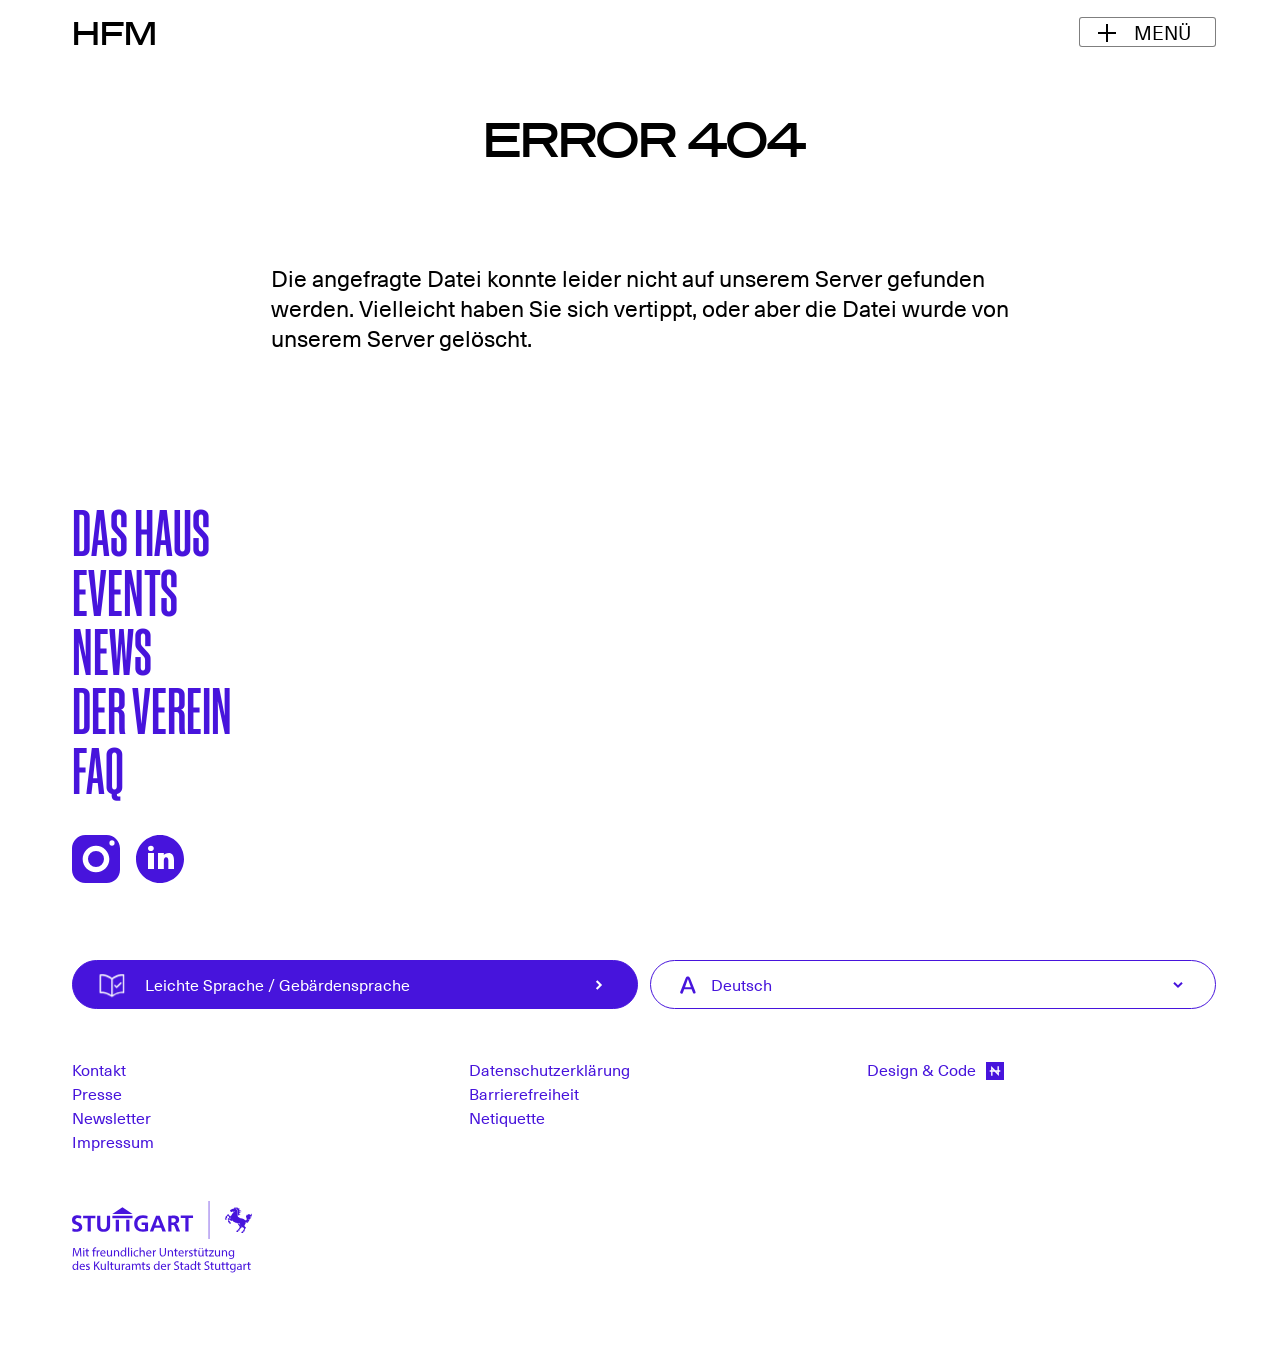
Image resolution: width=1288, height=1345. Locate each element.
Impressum (113, 1141)
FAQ (98, 768)
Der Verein (152, 708)
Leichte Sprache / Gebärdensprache (388, 984)
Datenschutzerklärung (549, 1069)
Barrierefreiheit (524, 1093)
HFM (114, 32)
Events (125, 590)
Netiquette (507, 1117)
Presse (97, 1093)
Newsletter (111, 1117)
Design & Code (935, 1069)
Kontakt (99, 1069)
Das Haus (141, 530)
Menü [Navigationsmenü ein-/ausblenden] (1162, 32)
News (112, 649)
